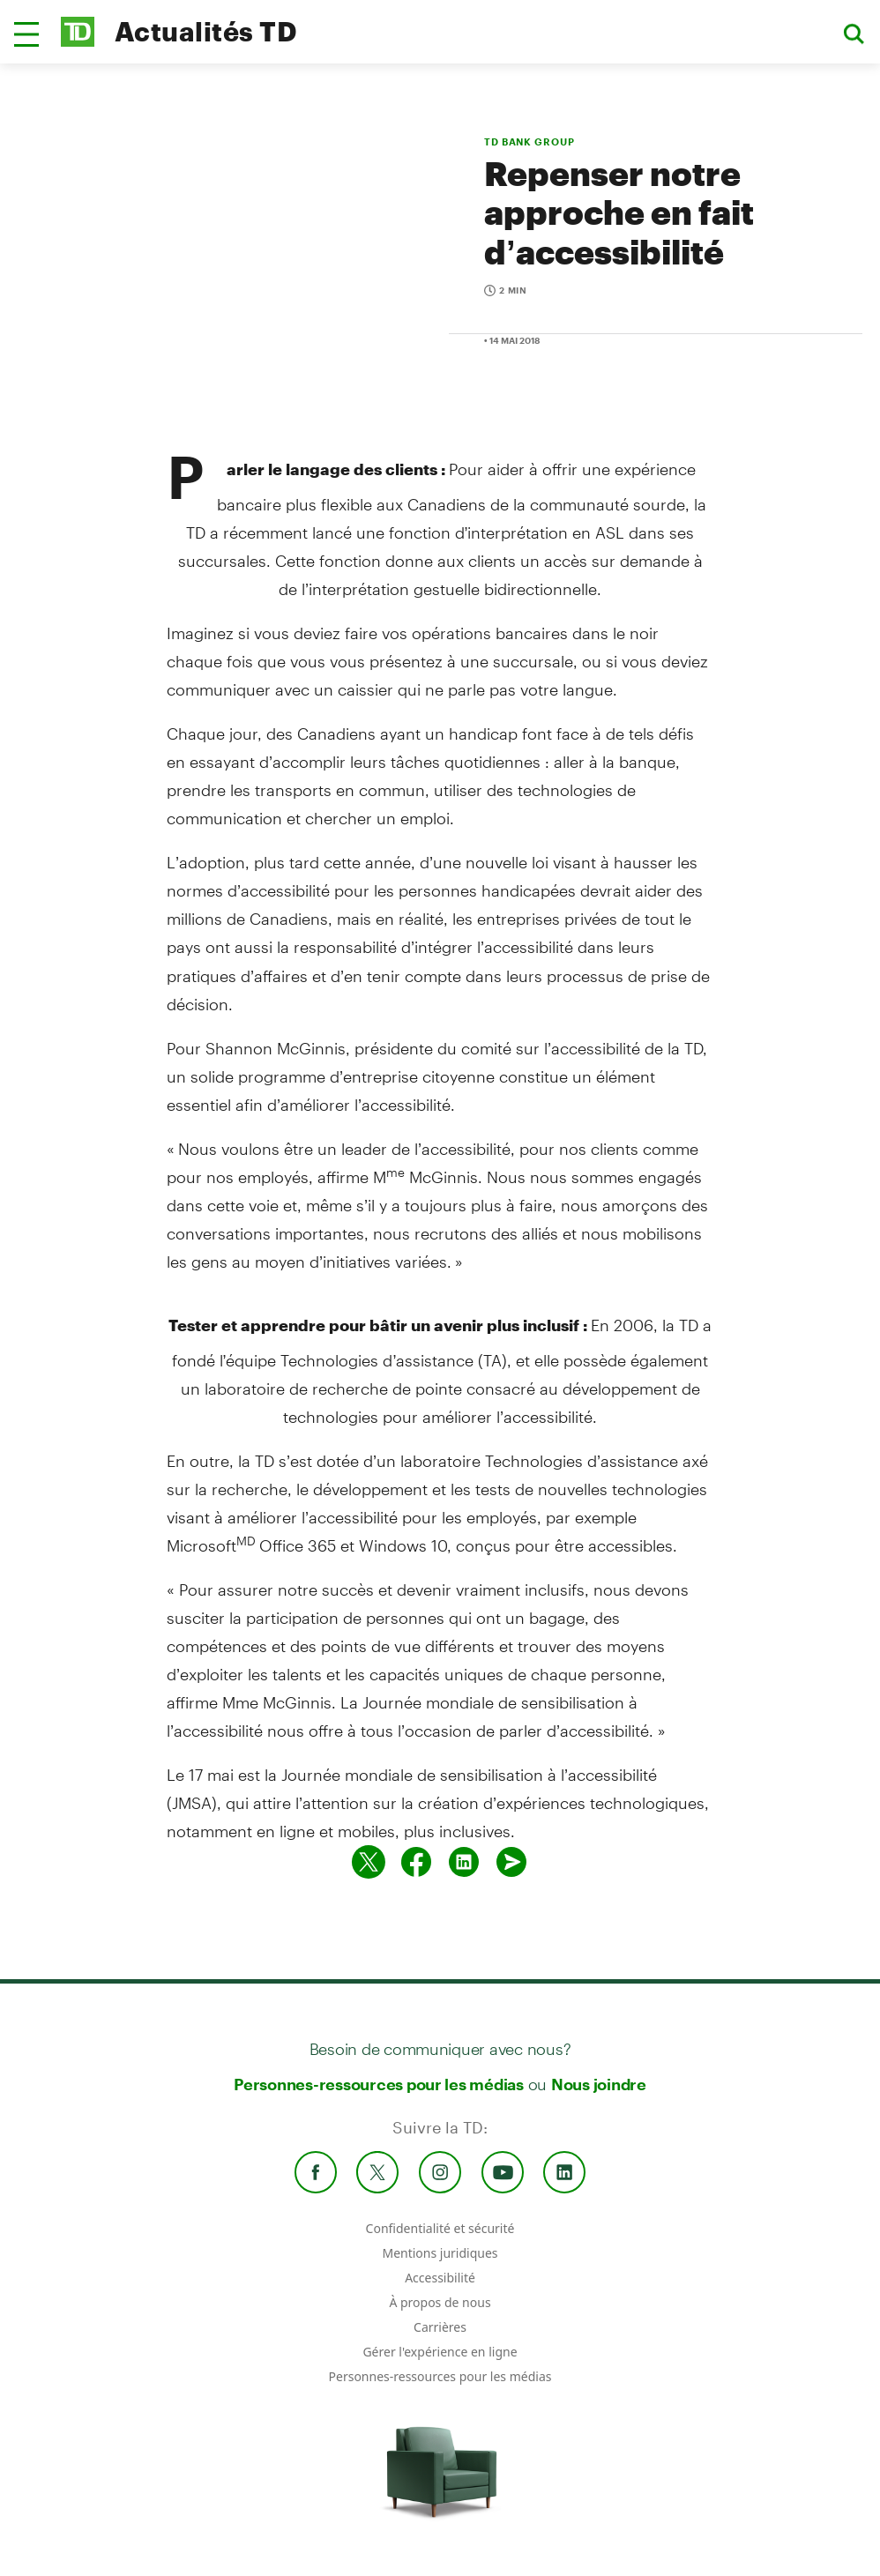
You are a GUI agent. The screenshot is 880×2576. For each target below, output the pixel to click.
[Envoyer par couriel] (511, 1862)
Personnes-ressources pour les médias (379, 2084)
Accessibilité (440, 2277)
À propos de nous (439, 2302)
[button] (26, 34)
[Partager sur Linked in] (464, 1862)
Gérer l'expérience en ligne (439, 2351)
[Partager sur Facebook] (416, 1862)
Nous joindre (598, 2084)
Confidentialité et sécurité (440, 2228)
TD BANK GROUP (529, 141)
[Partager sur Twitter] (368, 1862)
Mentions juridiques (439, 2253)
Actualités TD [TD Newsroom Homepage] (206, 31)
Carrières (440, 2327)
